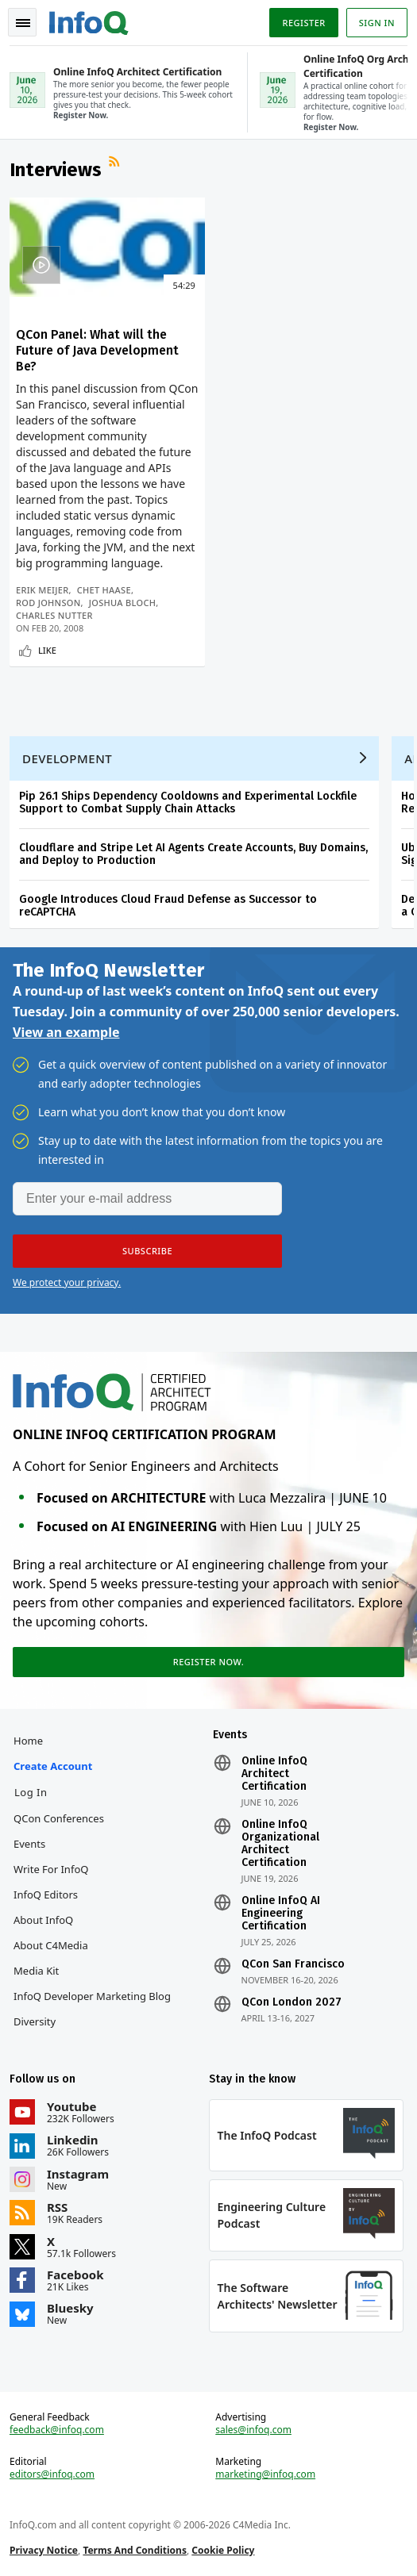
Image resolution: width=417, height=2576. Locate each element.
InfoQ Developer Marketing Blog (92, 1996)
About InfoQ (43, 1920)
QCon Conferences (59, 1818)
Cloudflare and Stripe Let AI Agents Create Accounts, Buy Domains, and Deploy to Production (193, 854)
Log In (31, 1792)
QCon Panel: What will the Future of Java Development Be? (97, 350)
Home (28, 1740)
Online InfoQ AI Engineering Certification (280, 1914)
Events (29, 1844)
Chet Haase (104, 590)
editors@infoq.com (52, 2474)
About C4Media (51, 1945)
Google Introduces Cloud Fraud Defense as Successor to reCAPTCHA (168, 906)
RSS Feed (116, 163)
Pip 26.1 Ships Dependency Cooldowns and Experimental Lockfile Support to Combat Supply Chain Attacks (188, 802)
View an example (66, 1032)
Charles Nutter (54, 615)
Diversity (35, 2021)
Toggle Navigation (23, 23)
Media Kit (36, 1971)
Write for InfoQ (51, 1869)
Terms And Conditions (135, 2550)
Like (47, 650)
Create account (53, 1766)
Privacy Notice (44, 2550)
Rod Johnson (48, 602)
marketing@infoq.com (265, 2474)
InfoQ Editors (46, 1894)
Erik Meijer (42, 590)
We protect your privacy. (67, 1282)
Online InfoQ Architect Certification (274, 1774)
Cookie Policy (222, 2550)
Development (67, 758)
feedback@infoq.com (57, 2430)
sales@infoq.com (253, 2430)
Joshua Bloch (122, 602)
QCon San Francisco (293, 1964)
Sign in (377, 23)
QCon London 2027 (291, 2002)
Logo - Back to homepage (89, 20)
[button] (147, 1251)
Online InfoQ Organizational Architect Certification (280, 1843)
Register (303, 23)
